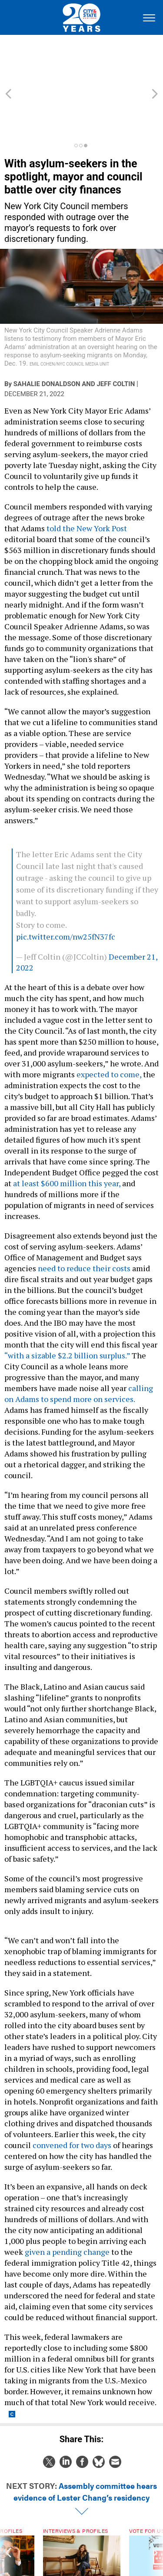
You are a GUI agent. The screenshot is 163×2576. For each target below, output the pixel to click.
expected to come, (108, 1027)
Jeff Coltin (115, 337)
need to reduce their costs (84, 1221)
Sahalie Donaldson (46, 337)
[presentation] (8, 2522)
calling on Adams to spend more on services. (78, 1346)
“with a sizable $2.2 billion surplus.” (67, 1308)
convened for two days (72, 2098)
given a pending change (68, 2204)
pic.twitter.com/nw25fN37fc (65, 889)
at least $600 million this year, (66, 1136)
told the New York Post (87, 481)
